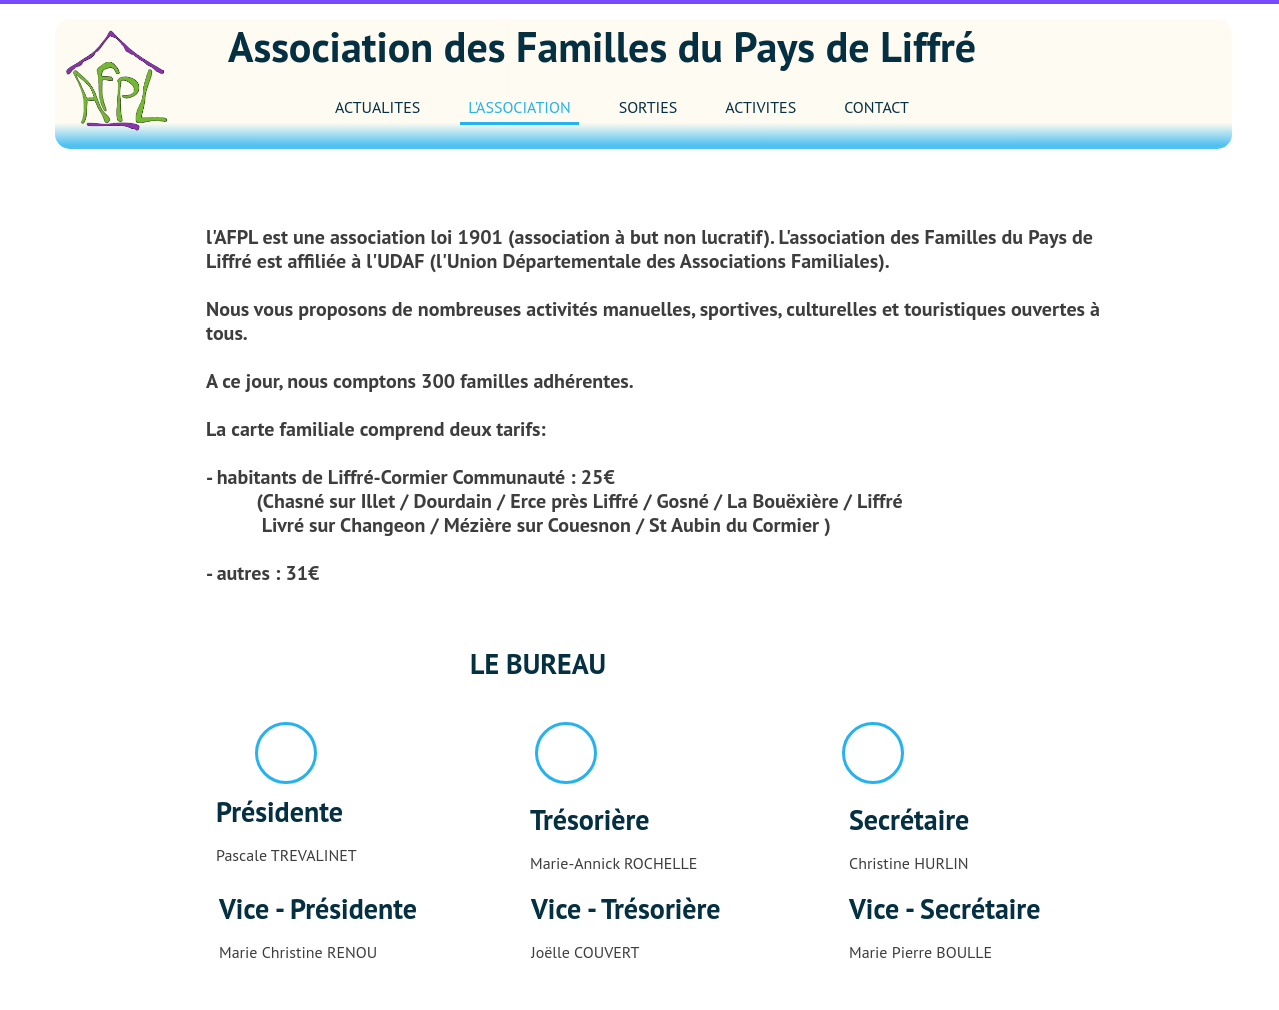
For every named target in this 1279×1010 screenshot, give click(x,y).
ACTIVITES (760, 107)
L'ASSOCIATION (519, 107)
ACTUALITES (377, 107)
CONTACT (876, 107)
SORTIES (648, 107)
